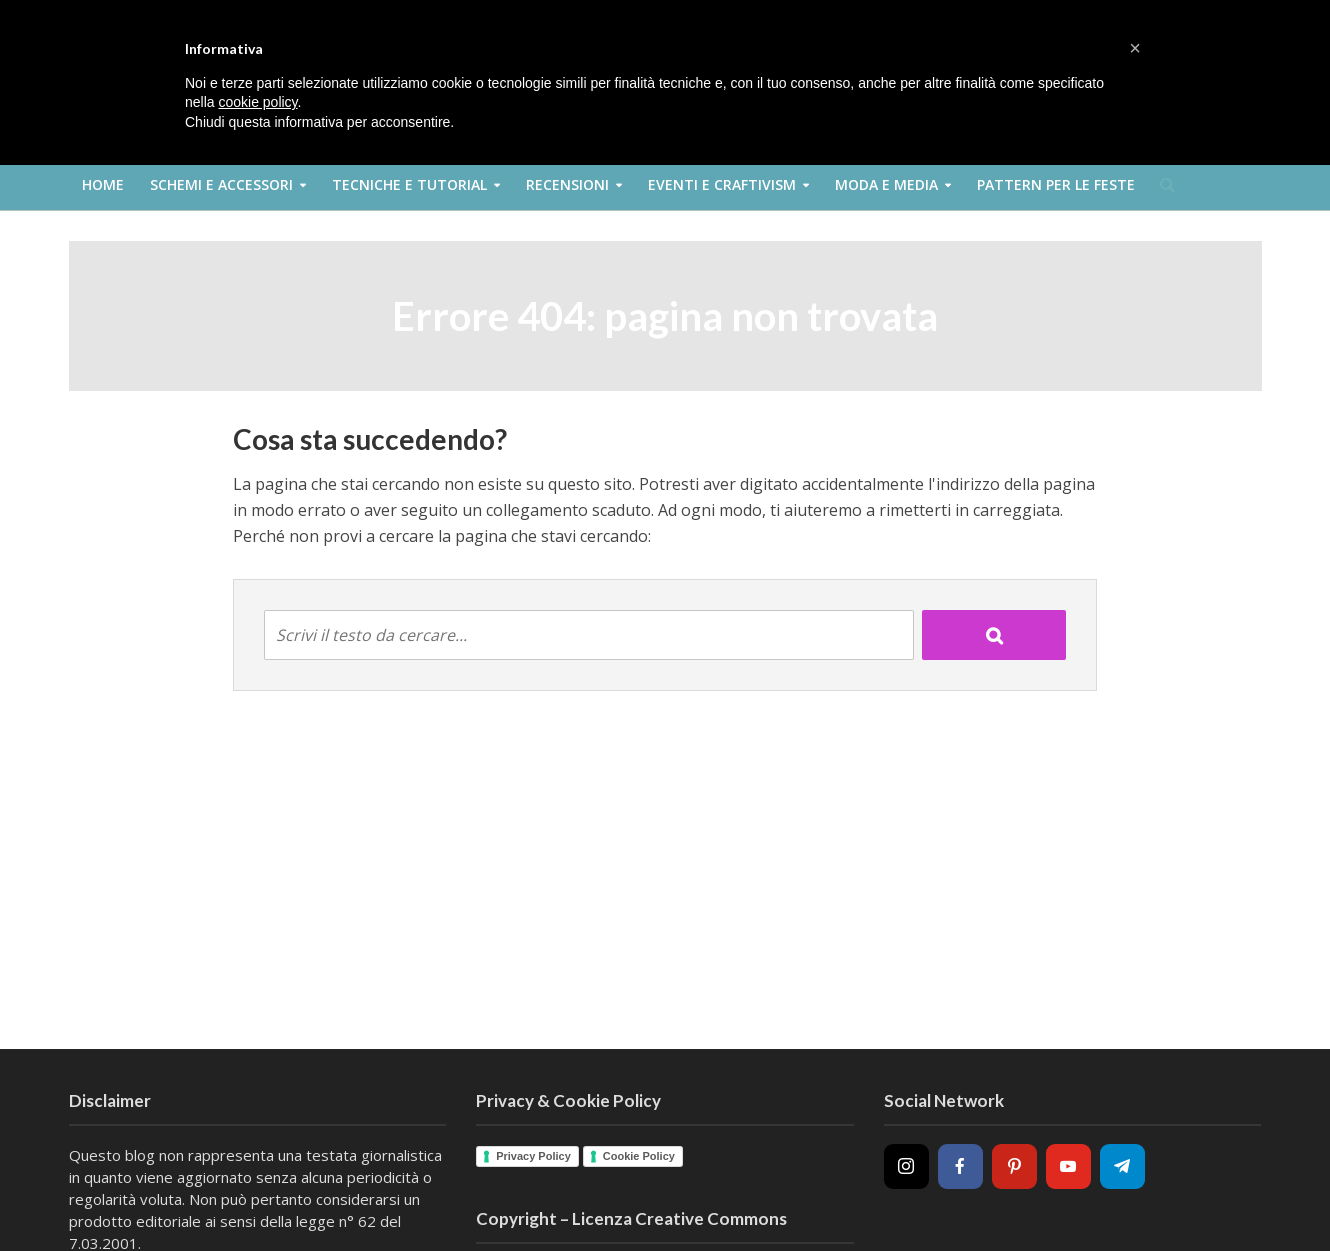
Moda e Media (886, 184)
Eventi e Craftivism (722, 184)
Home (103, 184)
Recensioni (567, 184)
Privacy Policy (533, 1156)
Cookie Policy (639, 1156)
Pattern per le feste (1056, 184)
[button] (1135, 48)
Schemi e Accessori (221, 184)
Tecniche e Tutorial (409, 184)
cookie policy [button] (257, 102)
